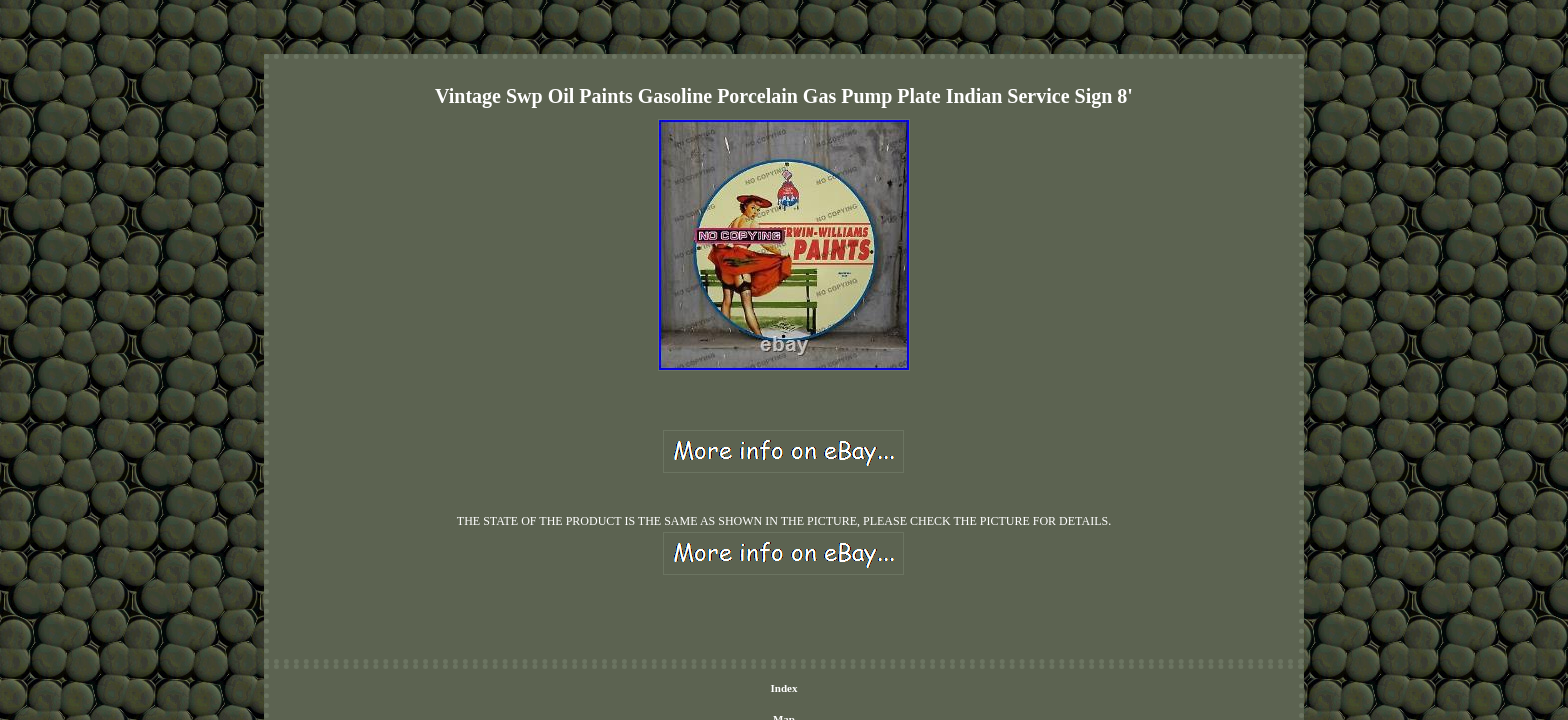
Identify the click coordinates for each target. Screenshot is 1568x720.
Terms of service (888, 587)
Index (638, 587)
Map (679, 587)
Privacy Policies (797, 587)
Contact (724, 587)
